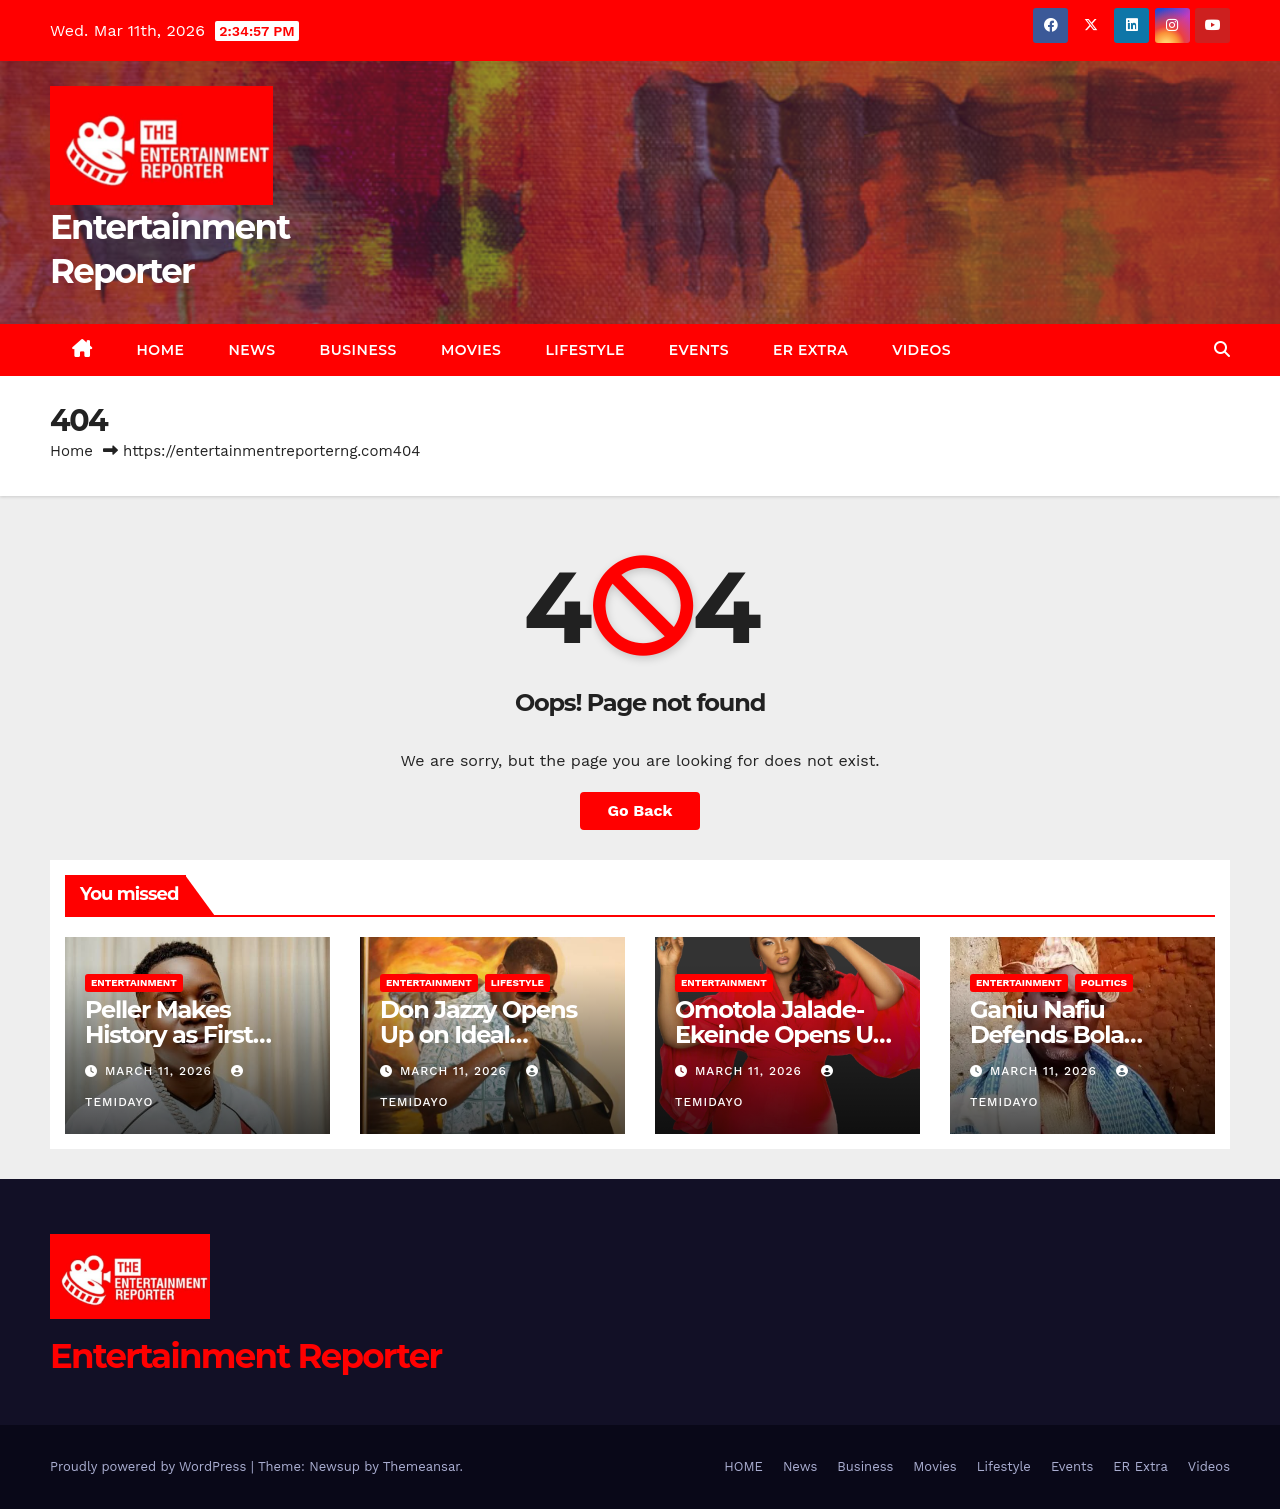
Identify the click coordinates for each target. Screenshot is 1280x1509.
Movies (471, 350)
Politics (1104, 982)
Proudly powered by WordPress (150, 1466)
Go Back (640, 810)
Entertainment (134, 982)
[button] (1222, 349)
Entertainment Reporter (245, 1356)
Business (358, 350)
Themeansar (421, 1466)
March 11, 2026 (161, 1071)
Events (699, 350)
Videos (921, 350)
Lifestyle (584, 350)
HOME (161, 350)
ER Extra (810, 350)
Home (71, 451)
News (251, 350)
